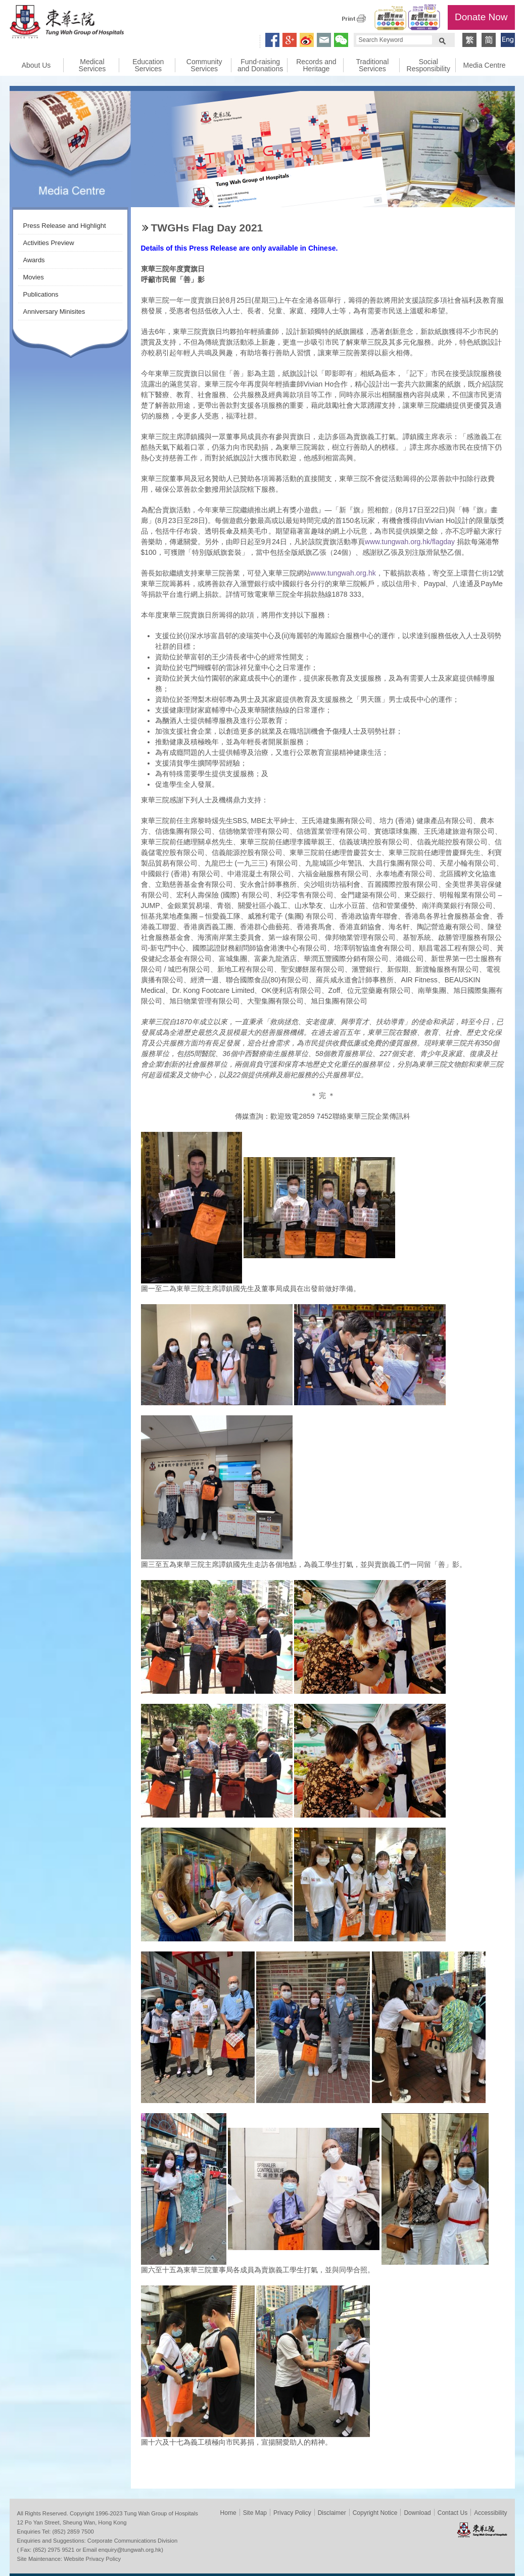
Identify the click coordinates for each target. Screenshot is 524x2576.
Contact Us (452, 2512)
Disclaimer (332, 2512)
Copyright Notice (375, 2512)
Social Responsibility (428, 65)
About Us (36, 65)
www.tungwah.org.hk (343, 573)
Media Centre (484, 65)
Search (442, 40)
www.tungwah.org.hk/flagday (410, 542)
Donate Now (481, 17)
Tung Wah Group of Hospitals (67, 23)
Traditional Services (372, 65)
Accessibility (490, 2512)
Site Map (255, 2512)
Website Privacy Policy (92, 2559)
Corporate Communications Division (132, 2541)
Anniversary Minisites (54, 311)
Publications (41, 294)
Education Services (148, 65)
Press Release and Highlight (64, 225)
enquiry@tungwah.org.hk (130, 2550)
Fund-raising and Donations (260, 65)
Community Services (204, 65)
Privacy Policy (292, 2512)
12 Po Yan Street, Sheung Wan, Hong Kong (72, 2522)
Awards (34, 260)
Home (228, 2512)
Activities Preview (48, 243)
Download (417, 2512)
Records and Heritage (316, 65)
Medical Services (92, 65)
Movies (33, 277)
